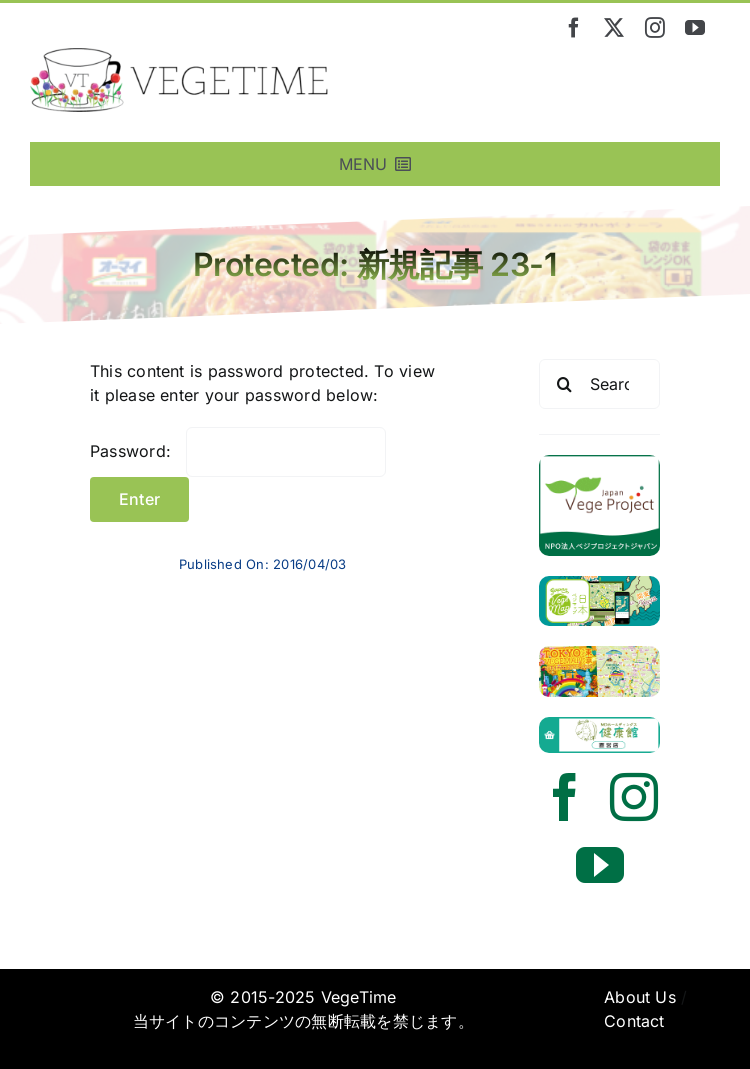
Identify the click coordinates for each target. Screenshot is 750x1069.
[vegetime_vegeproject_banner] (599, 463)
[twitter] (614, 28)
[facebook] (574, 28)
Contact (634, 1021)
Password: (238, 451)
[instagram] (655, 28)
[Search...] (599, 384)
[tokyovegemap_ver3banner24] (599, 654)
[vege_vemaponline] (599, 584)
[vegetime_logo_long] (180, 56)
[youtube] (695, 28)
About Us (640, 997)
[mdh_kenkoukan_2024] (599, 725)
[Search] (564, 384)
